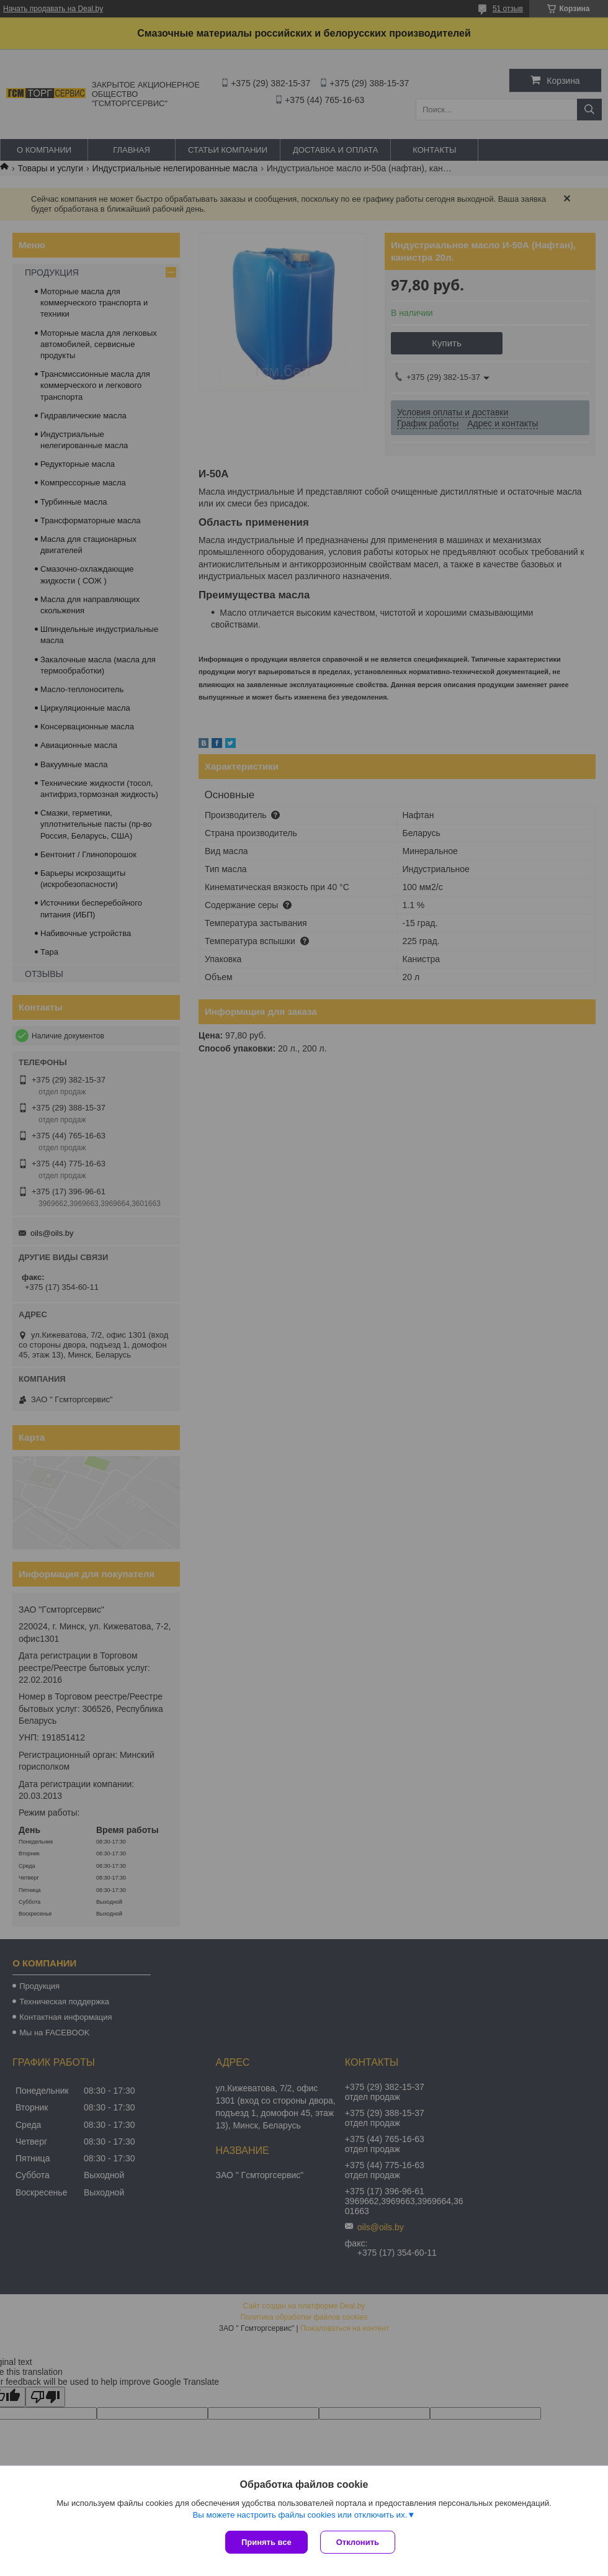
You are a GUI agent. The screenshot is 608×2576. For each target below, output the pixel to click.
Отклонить (357, 2542)
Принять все (266, 2542)
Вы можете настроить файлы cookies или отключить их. (299, 2515)
